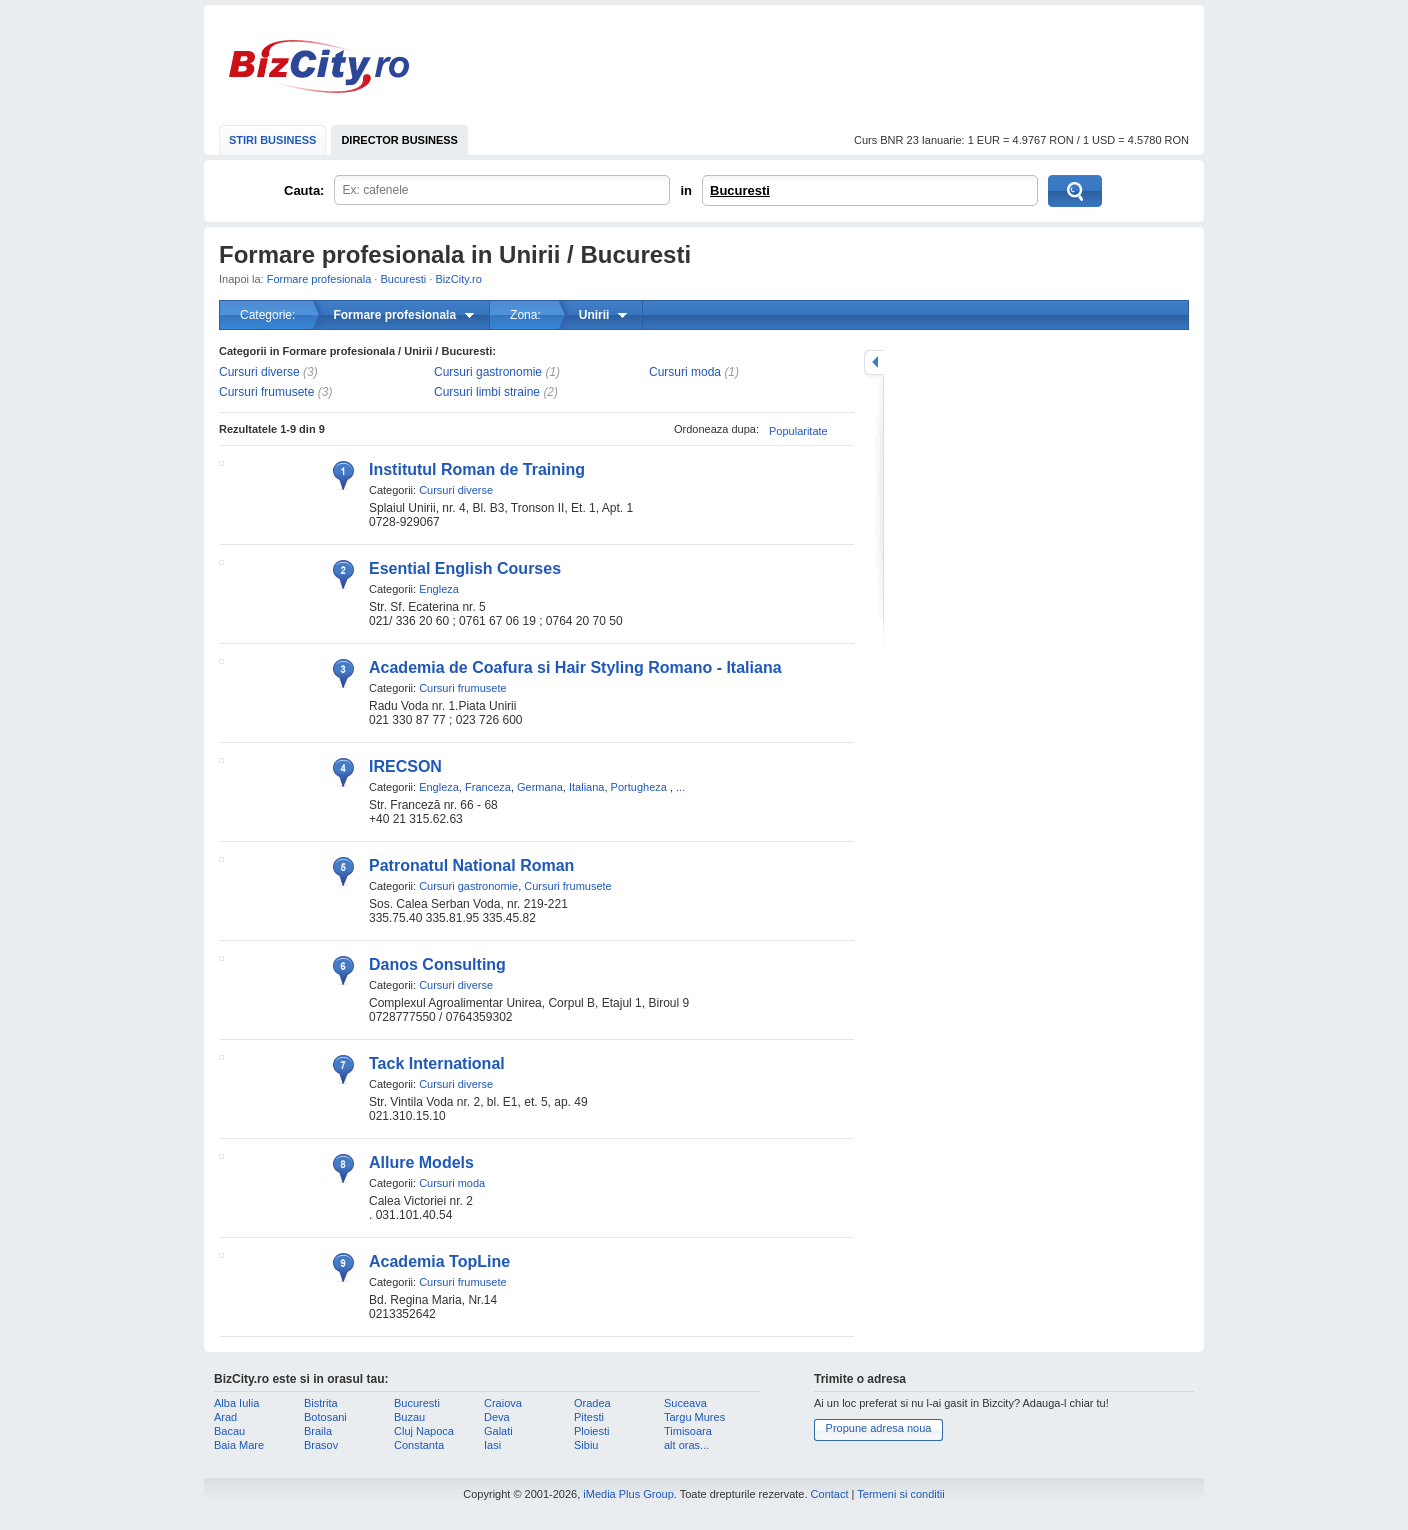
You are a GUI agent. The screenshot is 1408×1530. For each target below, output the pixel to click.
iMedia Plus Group (628, 1494)
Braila (318, 1431)
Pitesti (589, 1417)
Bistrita (321, 1403)
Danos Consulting (437, 964)
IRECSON (405, 766)
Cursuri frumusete (266, 392)
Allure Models (421, 1162)
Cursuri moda (685, 372)
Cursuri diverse (259, 372)
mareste (874, 362)
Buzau (409, 1417)
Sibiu (586, 1445)
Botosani (325, 1417)
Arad (225, 1417)
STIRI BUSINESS (272, 140)
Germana (540, 787)
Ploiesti (591, 1431)
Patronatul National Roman (471, 865)
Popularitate (798, 431)
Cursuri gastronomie (488, 372)
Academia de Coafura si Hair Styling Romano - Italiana (575, 667)
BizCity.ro (319, 66)
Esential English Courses (465, 568)
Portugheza (639, 787)
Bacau (229, 1431)
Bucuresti (740, 190)
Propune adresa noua (879, 1428)
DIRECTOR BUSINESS (399, 140)
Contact (830, 1494)
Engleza (439, 589)
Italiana (586, 787)
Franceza (488, 787)
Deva (497, 1417)
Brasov (321, 1445)
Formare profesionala (319, 279)
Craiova (503, 1403)
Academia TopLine (439, 1261)
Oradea (592, 1403)
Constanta (419, 1445)
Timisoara (688, 1431)
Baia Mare (239, 1445)
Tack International (437, 1063)
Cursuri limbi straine (487, 392)
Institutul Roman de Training (477, 469)
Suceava (685, 1403)
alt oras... (686, 1445)
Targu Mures (694, 1417)
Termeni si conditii (900, 1494)
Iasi (492, 1445)
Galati (498, 1431)
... (680, 787)
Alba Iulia (236, 1403)
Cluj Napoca (424, 1431)
